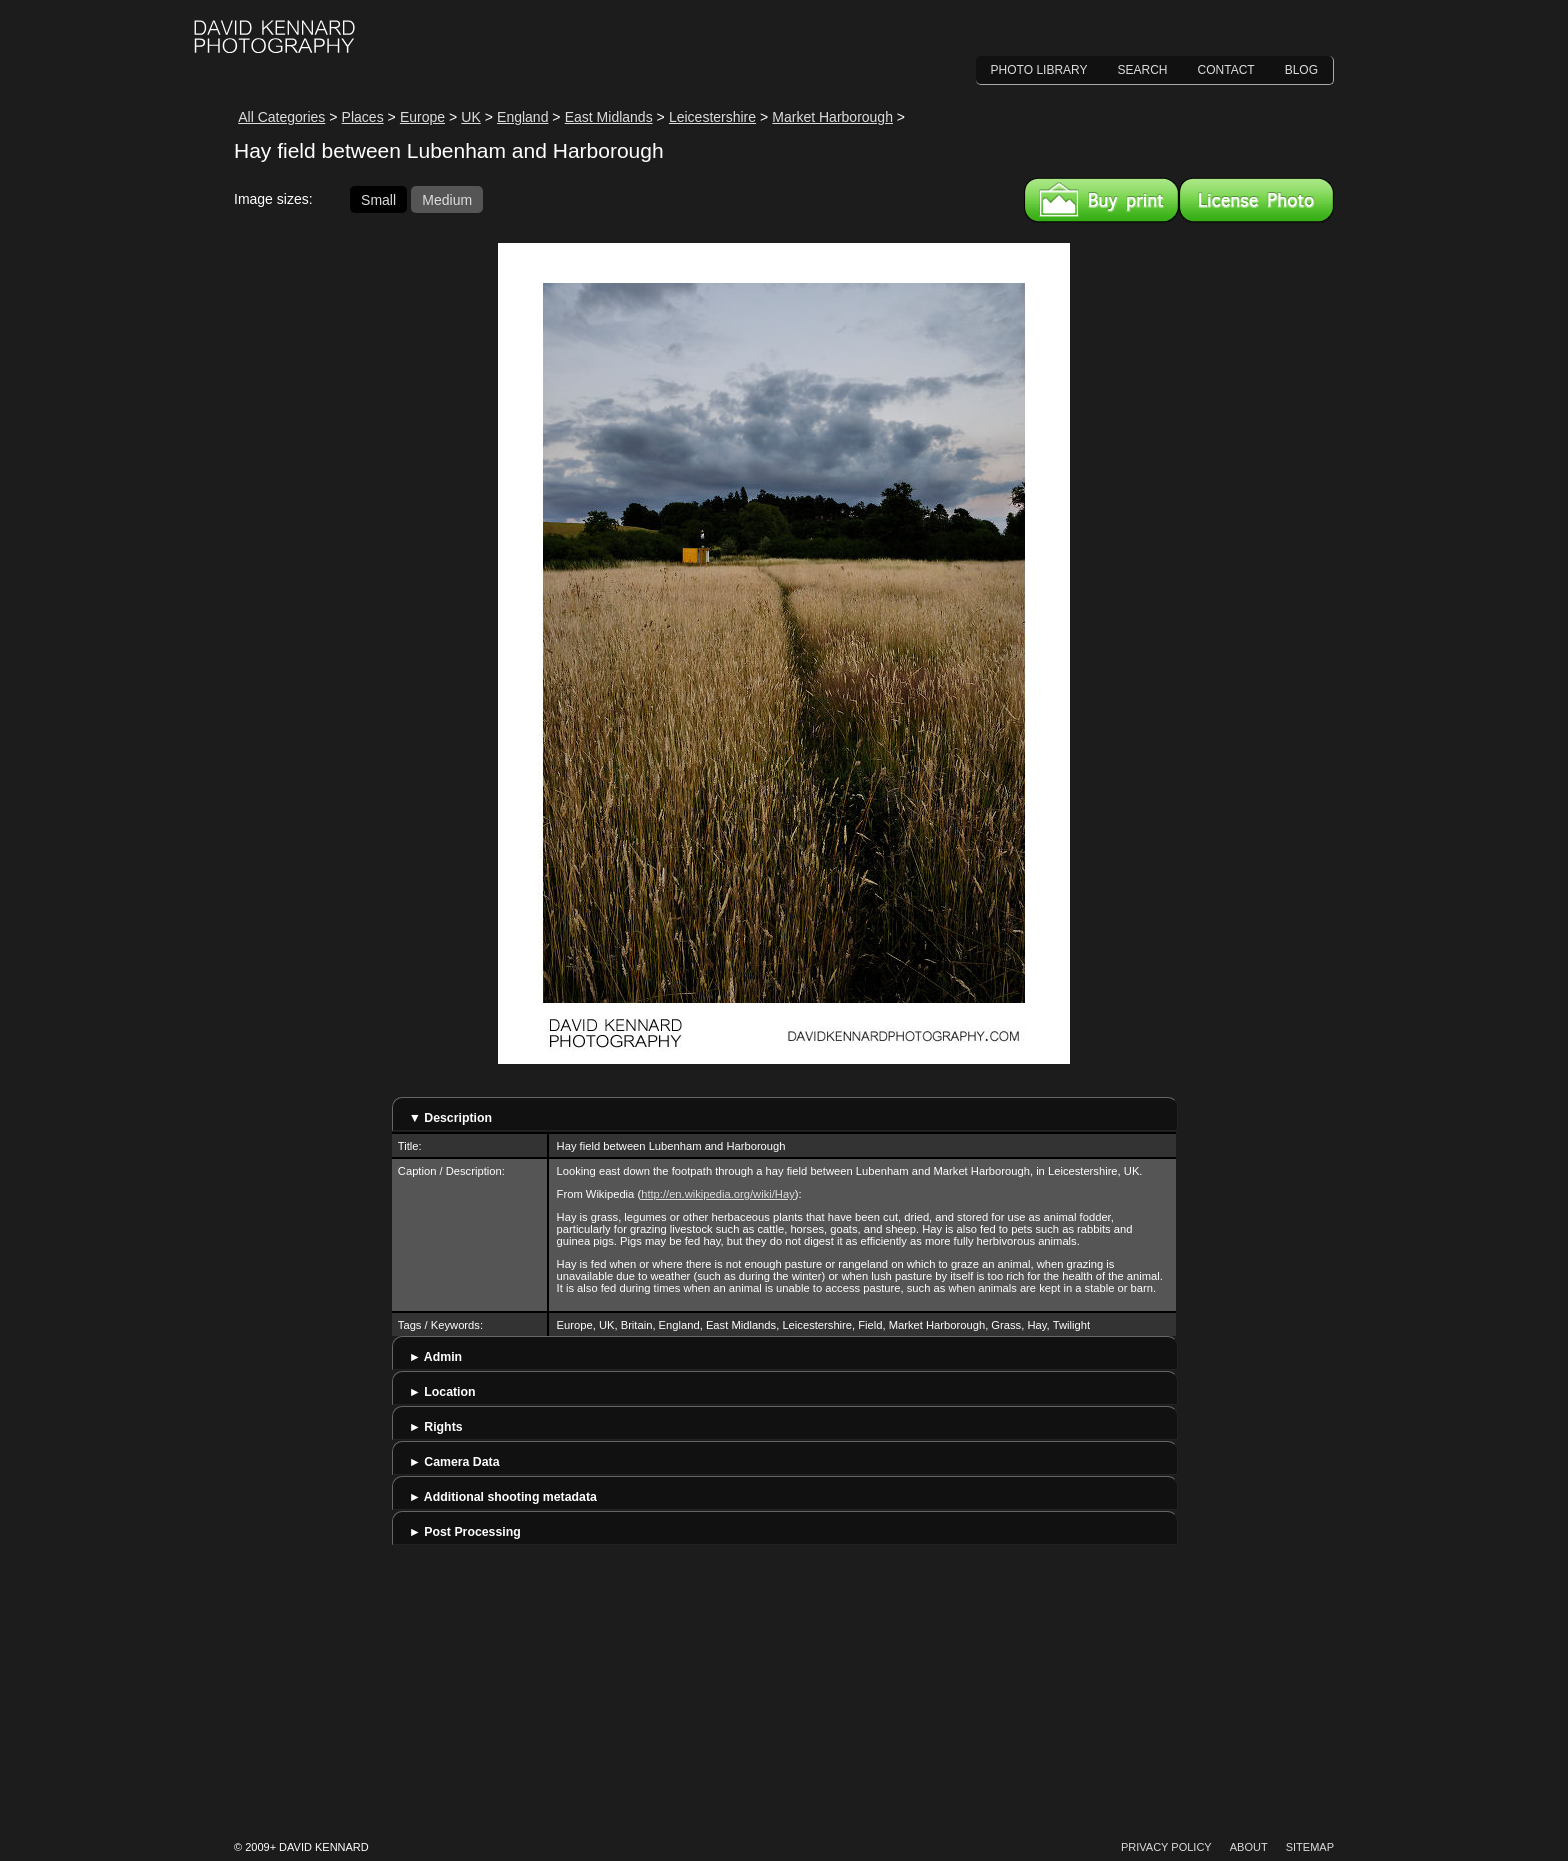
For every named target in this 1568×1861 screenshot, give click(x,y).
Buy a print (1101, 200)
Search (1143, 70)
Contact (1226, 70)
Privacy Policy (1166, 1847)
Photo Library (1039, 70)
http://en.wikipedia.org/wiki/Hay (718, 1194)
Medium (447, 199)
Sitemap (1310, 1847)
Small (378, 199)
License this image (1256, 200)
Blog (1301, 70)
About (1249, 1847)
